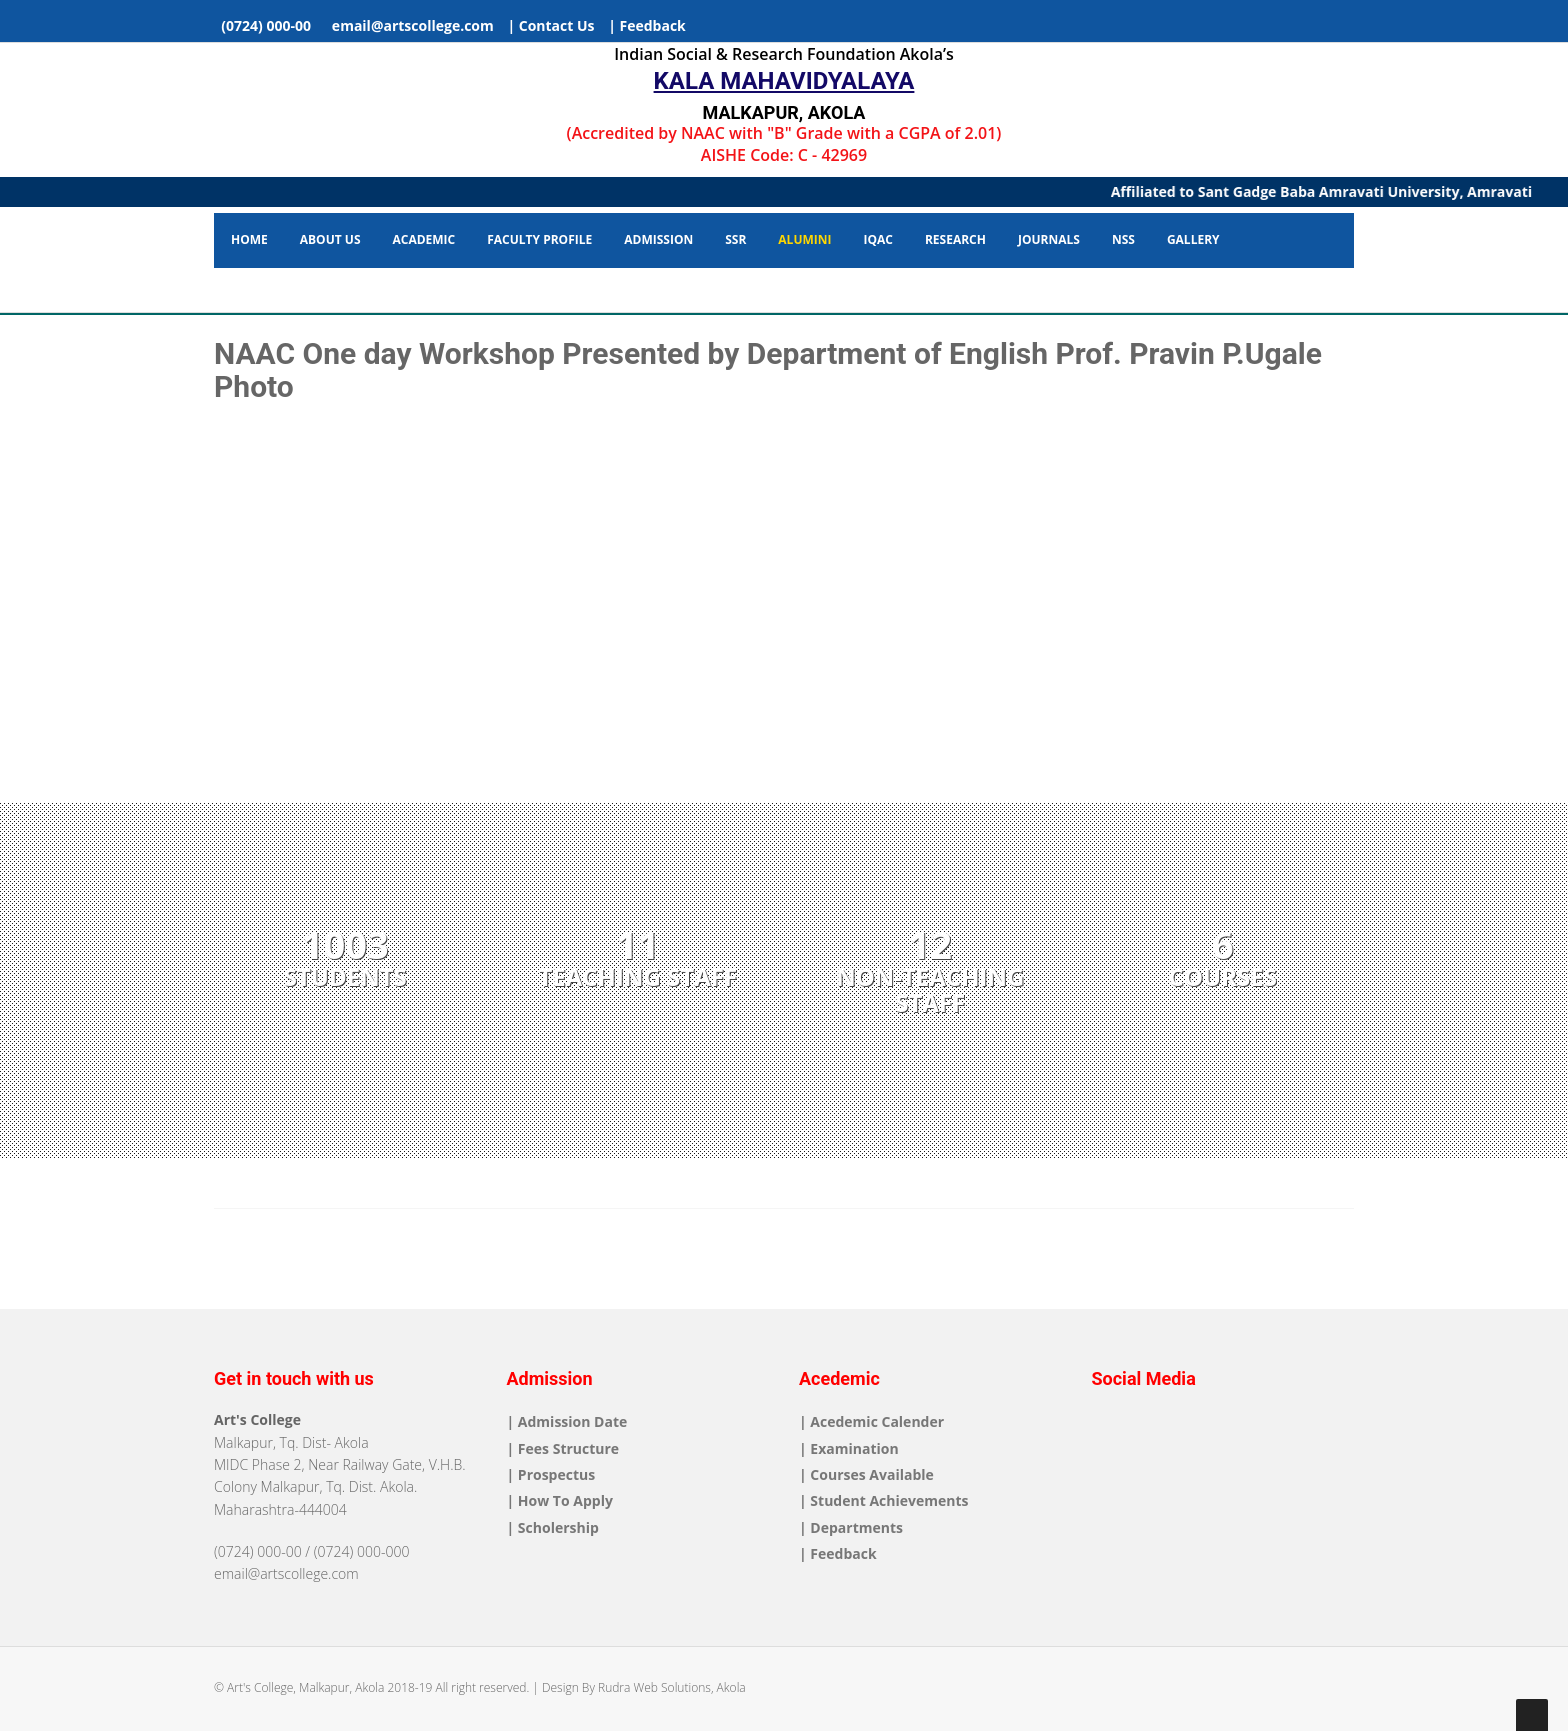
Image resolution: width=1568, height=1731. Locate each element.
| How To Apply (560, 1500)
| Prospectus (551, 1474)
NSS (1123, 239)
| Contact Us (550, 25)
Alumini (804, 239)
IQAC (877, 239)
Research (955, 239)
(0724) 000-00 (264, 25)
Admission (658, 239)
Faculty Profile (539, 239)
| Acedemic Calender (871, 1421)
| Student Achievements (883, 1500)
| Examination (849, 1448)
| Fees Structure (563, 1448)
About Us (330, 239)
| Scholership (553, 1527)
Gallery (1193, 239)
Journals (1049, 239)
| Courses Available (866, 1474)
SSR (735, 239)
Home (249, 239)
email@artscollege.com (409, 25)
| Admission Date (567, 1421)
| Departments (851, 1527)
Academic (424, 239)
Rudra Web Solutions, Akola (672, 1687)
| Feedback (647, 25)
